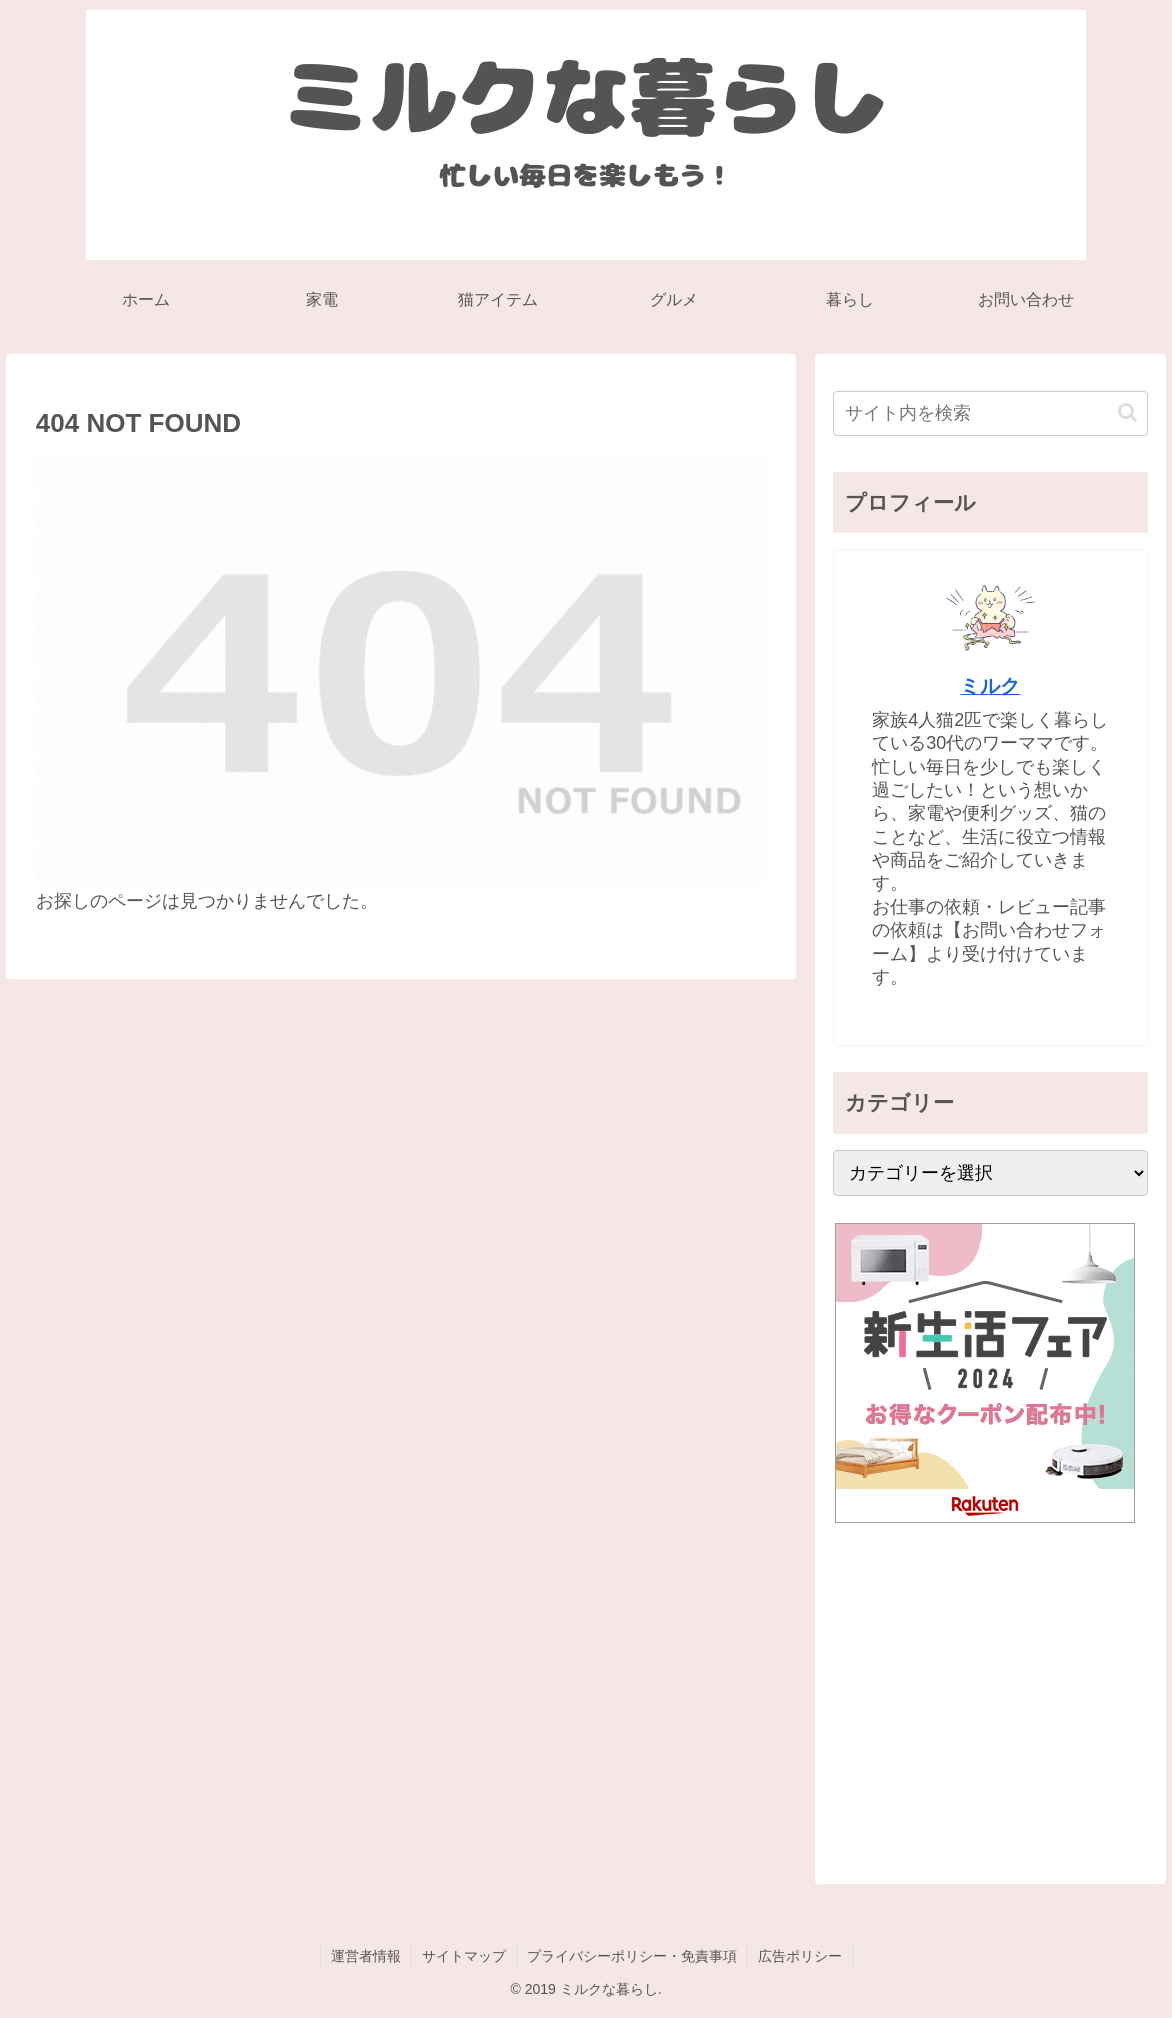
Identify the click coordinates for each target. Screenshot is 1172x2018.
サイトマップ (464, 1956)
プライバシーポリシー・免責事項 (632, 1956)
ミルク (990, 686)
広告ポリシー (800, 1956)
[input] (990, 413)
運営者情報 (366, 1956)
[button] (1127, 412)
